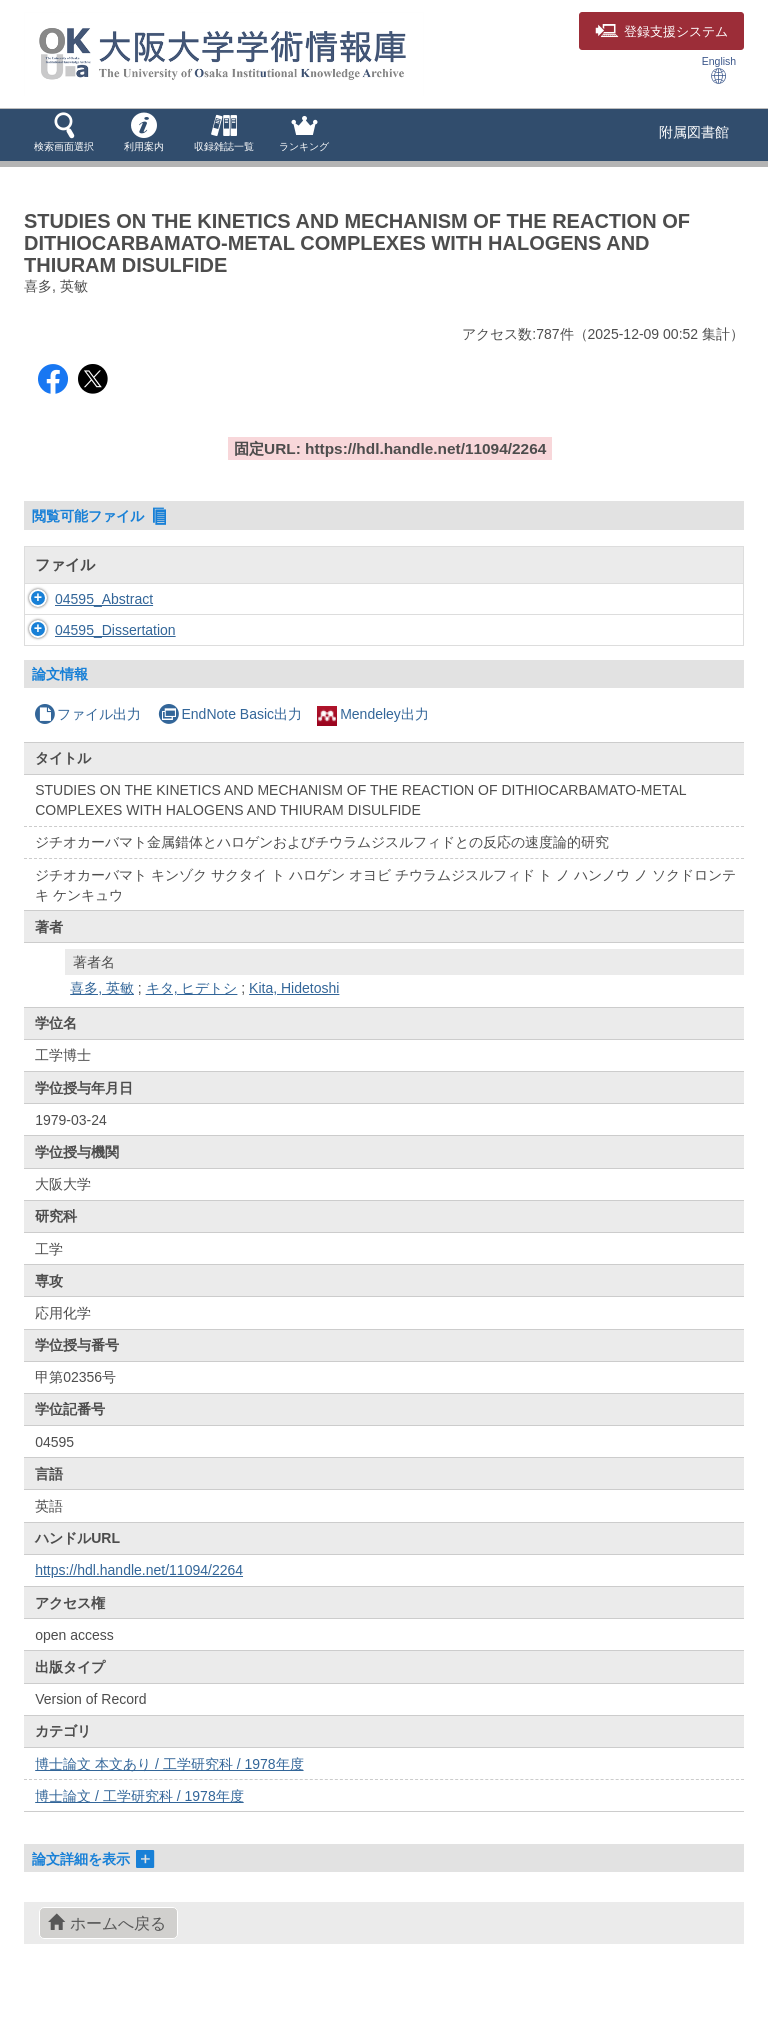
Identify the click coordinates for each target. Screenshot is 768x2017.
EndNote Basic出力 (230, 734)
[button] (64, 134)
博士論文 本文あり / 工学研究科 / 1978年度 (169, 1784)
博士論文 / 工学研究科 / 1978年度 (139, 1816)
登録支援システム (661, 32)
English (719, 69)
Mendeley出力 (373, 734)
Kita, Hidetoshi (294, 1008)
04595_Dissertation (115, 640)
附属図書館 (694, 132)
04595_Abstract (104, 599)
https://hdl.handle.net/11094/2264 (139, 1590)
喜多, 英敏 (102, 1008)
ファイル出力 (87, 734)
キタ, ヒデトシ (192, 1008)
